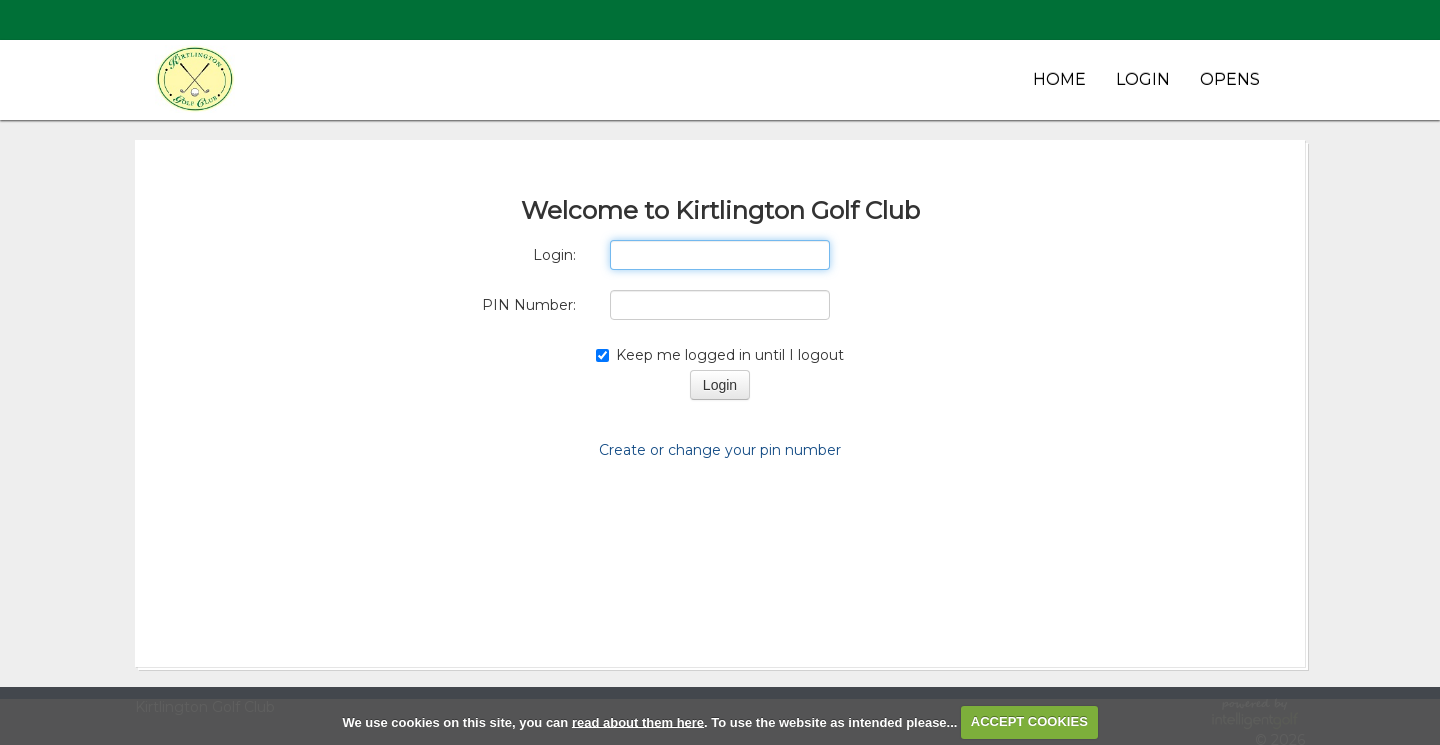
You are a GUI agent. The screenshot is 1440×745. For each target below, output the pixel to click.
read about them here (638, 721)
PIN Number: (529, 305)
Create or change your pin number (720, 450)
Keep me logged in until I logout (720, 355)
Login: (554, 255)
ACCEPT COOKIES (1029, 721)
